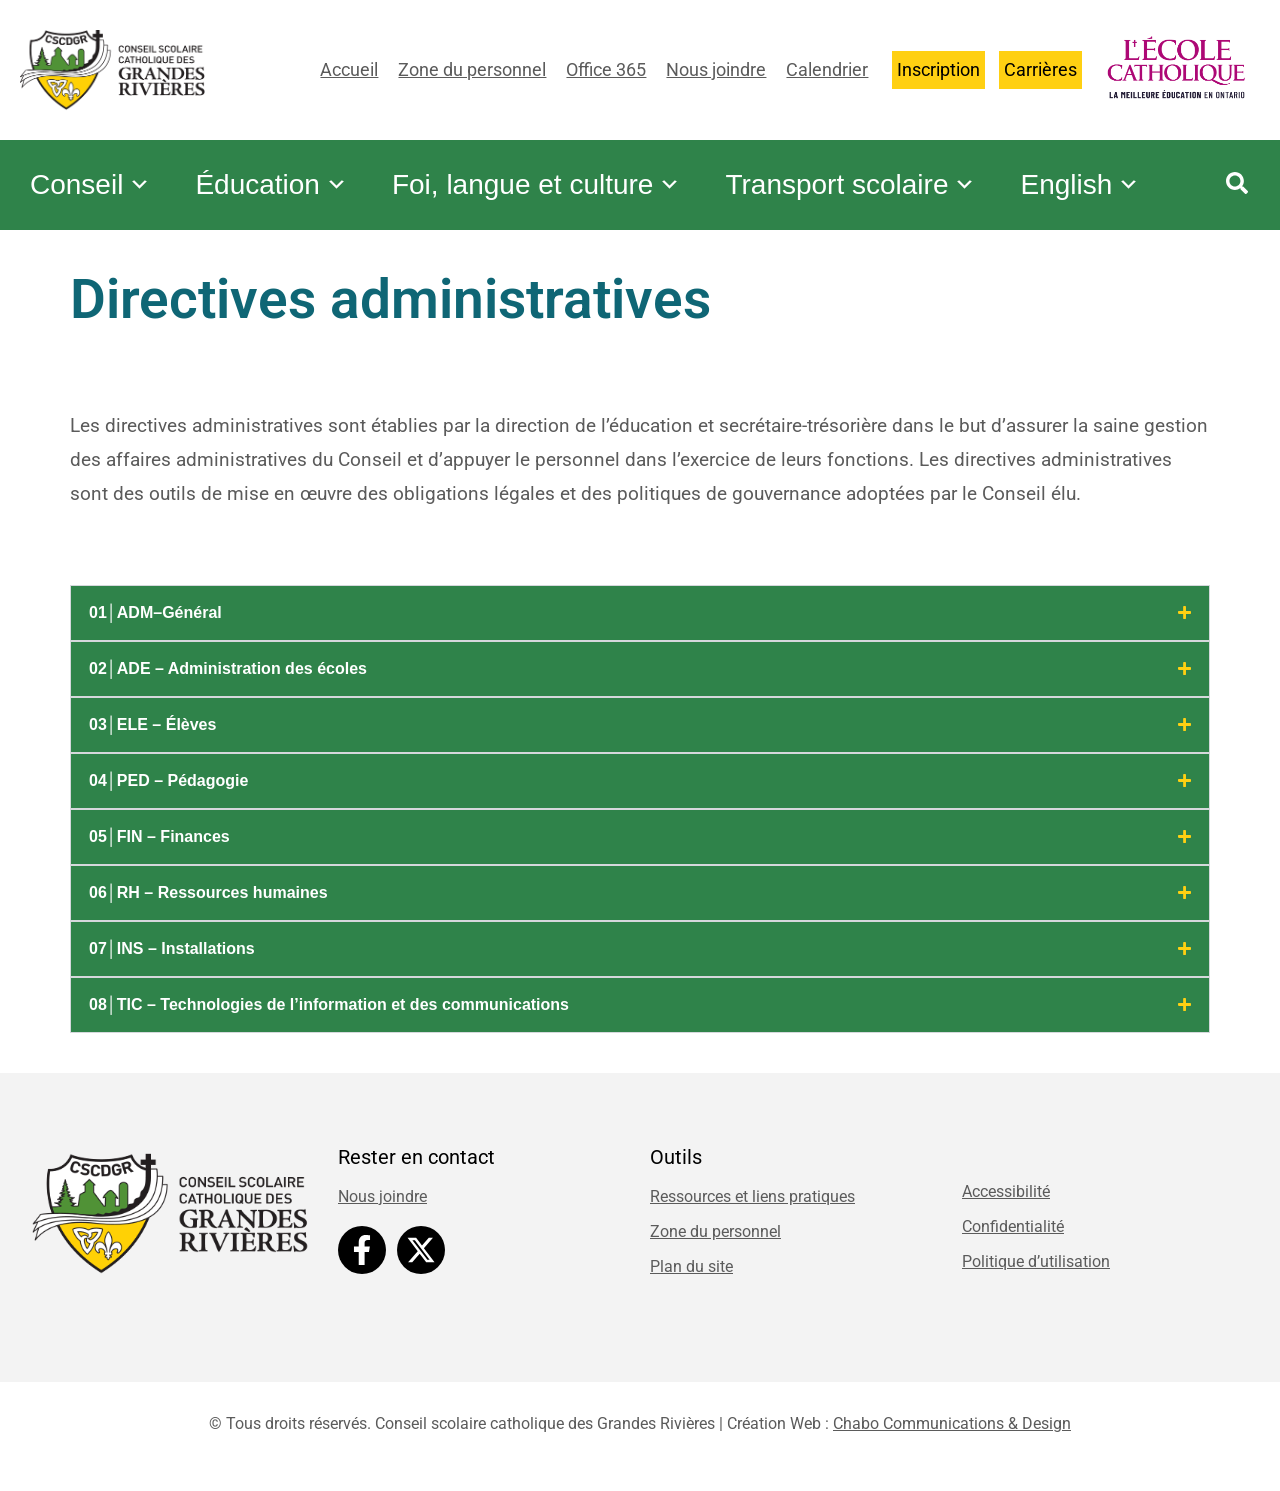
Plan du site (691, 1276)
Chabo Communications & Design (952, 1433)
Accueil (349, 69)
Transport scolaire (874, 170)
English (93, 210)
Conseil (93, 170)
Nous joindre (716, 69)
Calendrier (827, 69)
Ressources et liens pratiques (752, 1206)
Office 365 (606, 69)
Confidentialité (1013, 1236)
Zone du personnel (472, 69)
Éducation (281, 170)
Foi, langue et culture (554, 170)
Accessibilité (1006, 1201)
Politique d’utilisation (1036, 1271)
